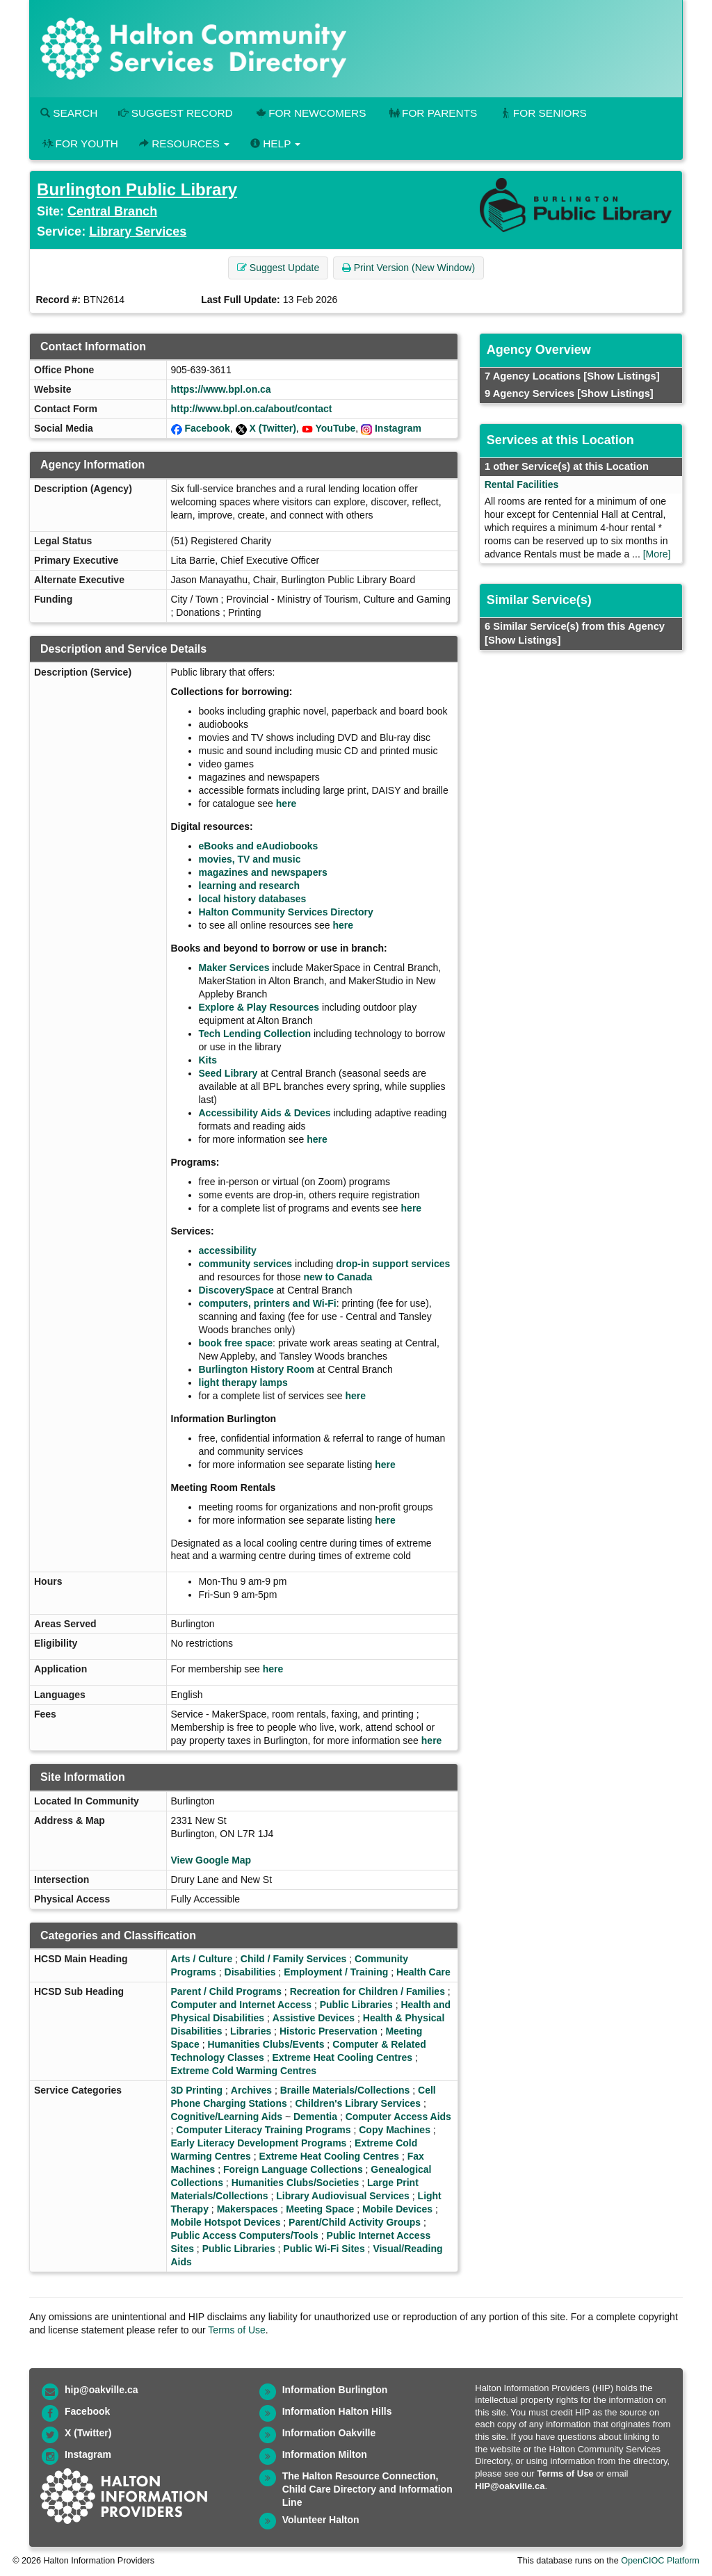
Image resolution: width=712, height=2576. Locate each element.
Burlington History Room (256, 1369)
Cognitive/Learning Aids (227, 2116)
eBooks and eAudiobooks (258, 845)
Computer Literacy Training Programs (263, 2129)
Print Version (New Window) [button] (408, 267)
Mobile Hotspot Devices (226, 2222)
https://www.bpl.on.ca (221, 389)
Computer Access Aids (398, 2116)
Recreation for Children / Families (367, 1991)
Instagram (398, 428)
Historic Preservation (329, 2031)
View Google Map (211, 1860)
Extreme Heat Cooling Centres (343, 2057)
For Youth (79, 143)
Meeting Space (320, 2209)
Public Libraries (356, 2004)
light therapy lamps (243, 1382)
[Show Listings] (621, 376)
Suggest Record (175, 113)
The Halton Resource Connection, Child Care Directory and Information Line (367, 2489)
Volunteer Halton (320, 2519)
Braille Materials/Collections (345, 2090)
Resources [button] (184, 143)
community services (246, 1263)
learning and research (249, 885)
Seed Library (228, 1073)
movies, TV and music (250, 859)
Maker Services (234, 967)
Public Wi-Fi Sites (323, 2248)
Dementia (315, 2116)
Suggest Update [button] (278, 267)
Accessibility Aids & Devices (265, 1112)
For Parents (432, 113)
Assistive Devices (314, 2017)
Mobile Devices (397, 2209)
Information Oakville (329, 2432)
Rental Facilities (522, 484)
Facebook (206, 428)
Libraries (250, 2031)
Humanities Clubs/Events (265, 2044)
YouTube (336, 428)
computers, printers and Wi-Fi (268, 1303)
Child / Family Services (294, 1958)
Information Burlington (335, 2389)
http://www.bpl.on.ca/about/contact (251, 408)
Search (68, 113)
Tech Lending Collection (255, 1033)
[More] (657, 554)
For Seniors (542, 113)
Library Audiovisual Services (343, 2195)
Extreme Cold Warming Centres (244, 2070)
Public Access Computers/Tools (244, 2235)
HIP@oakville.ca (509, 2486)
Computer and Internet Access (241, 2004)
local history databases (253, 898)
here (286, 803)
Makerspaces (247, 2209)
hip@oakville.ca (101, 2389)
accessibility (228, 1250)
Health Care (423, 1972)
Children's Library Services (358, 2103)
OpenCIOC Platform (660, 2561)
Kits (208, 1060)
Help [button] (275, 143)
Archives (251, 2090)
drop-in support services (393, 1263)
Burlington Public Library (137, 189)
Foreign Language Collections (293, 2169)
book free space (236, 1342)
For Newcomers (310, 113)
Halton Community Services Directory (286, 912)
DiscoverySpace (236, 1290)
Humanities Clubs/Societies (295, 2182)
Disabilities (250, 1972)
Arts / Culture (202, 1958)
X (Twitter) (272, 428)
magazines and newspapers (263, 872)
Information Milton (324, 2454)
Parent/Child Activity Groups (355, 2222)
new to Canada (337, 1276)
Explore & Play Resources (259, 1007)
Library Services (137, 231)
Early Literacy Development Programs (259, 2143)
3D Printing (197, 2090)
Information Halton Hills (337, 2411)
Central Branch (112, 211)
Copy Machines (394, 2129)
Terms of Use (236, 2329)
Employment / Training (336, 1972)
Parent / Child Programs (226, 1991)
